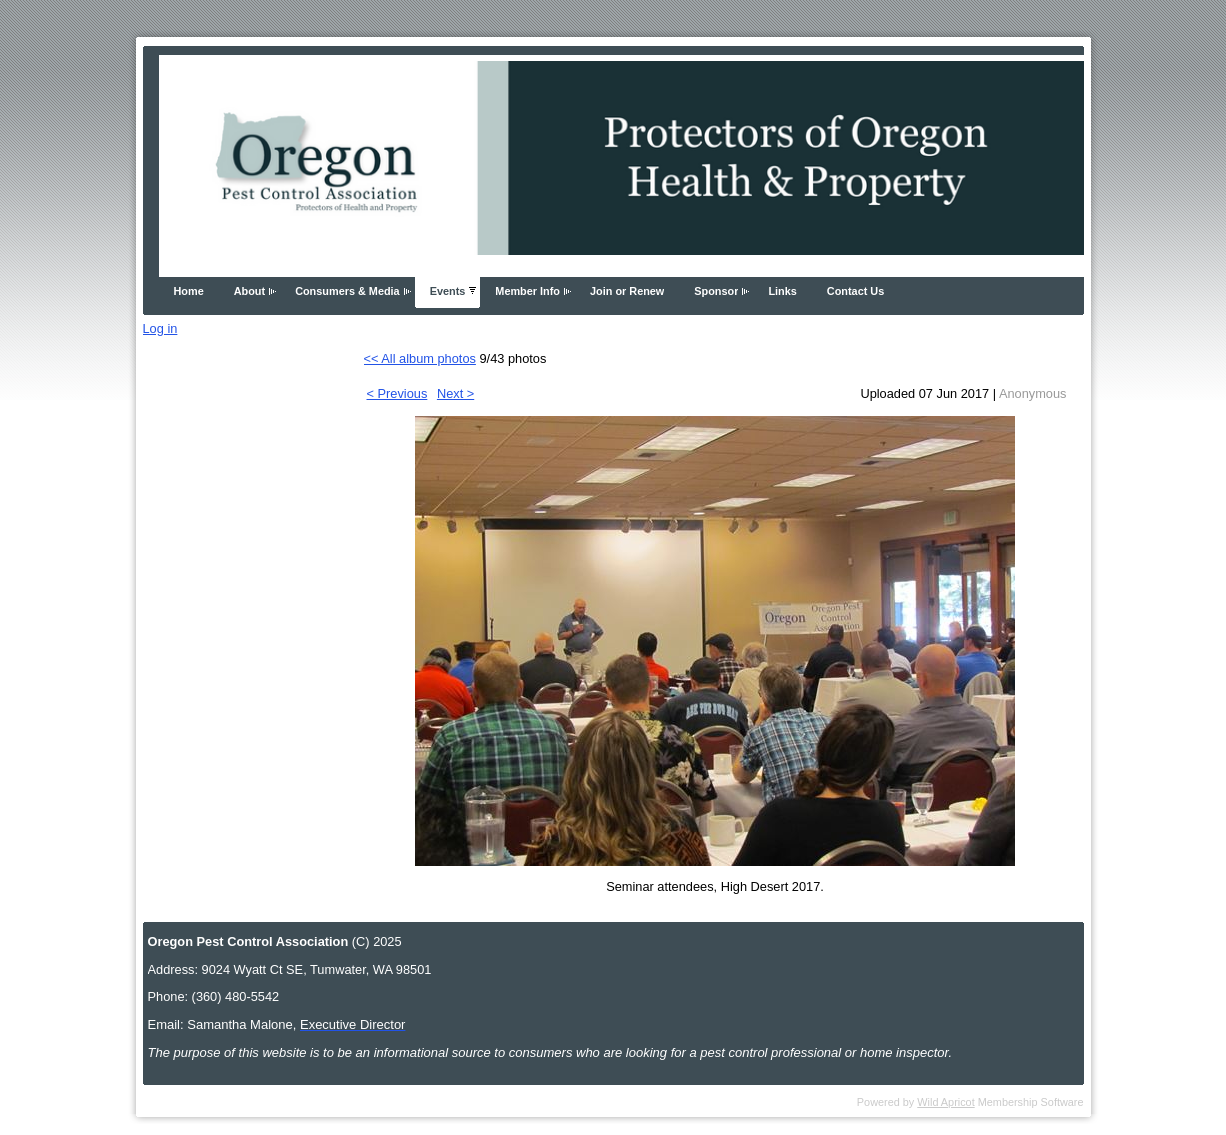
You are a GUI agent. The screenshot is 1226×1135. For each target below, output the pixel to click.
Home (189, 291)
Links (782, 291)
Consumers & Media (347, 291)
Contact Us (855, 291)
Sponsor (716, 291)
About (249, 291)
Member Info (527, 291)
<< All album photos (420, 358)
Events (448, 291)
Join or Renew (627, 291)
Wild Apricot (945, 1102)
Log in (160, 328)
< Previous (397, 393)
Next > (455, 393)
